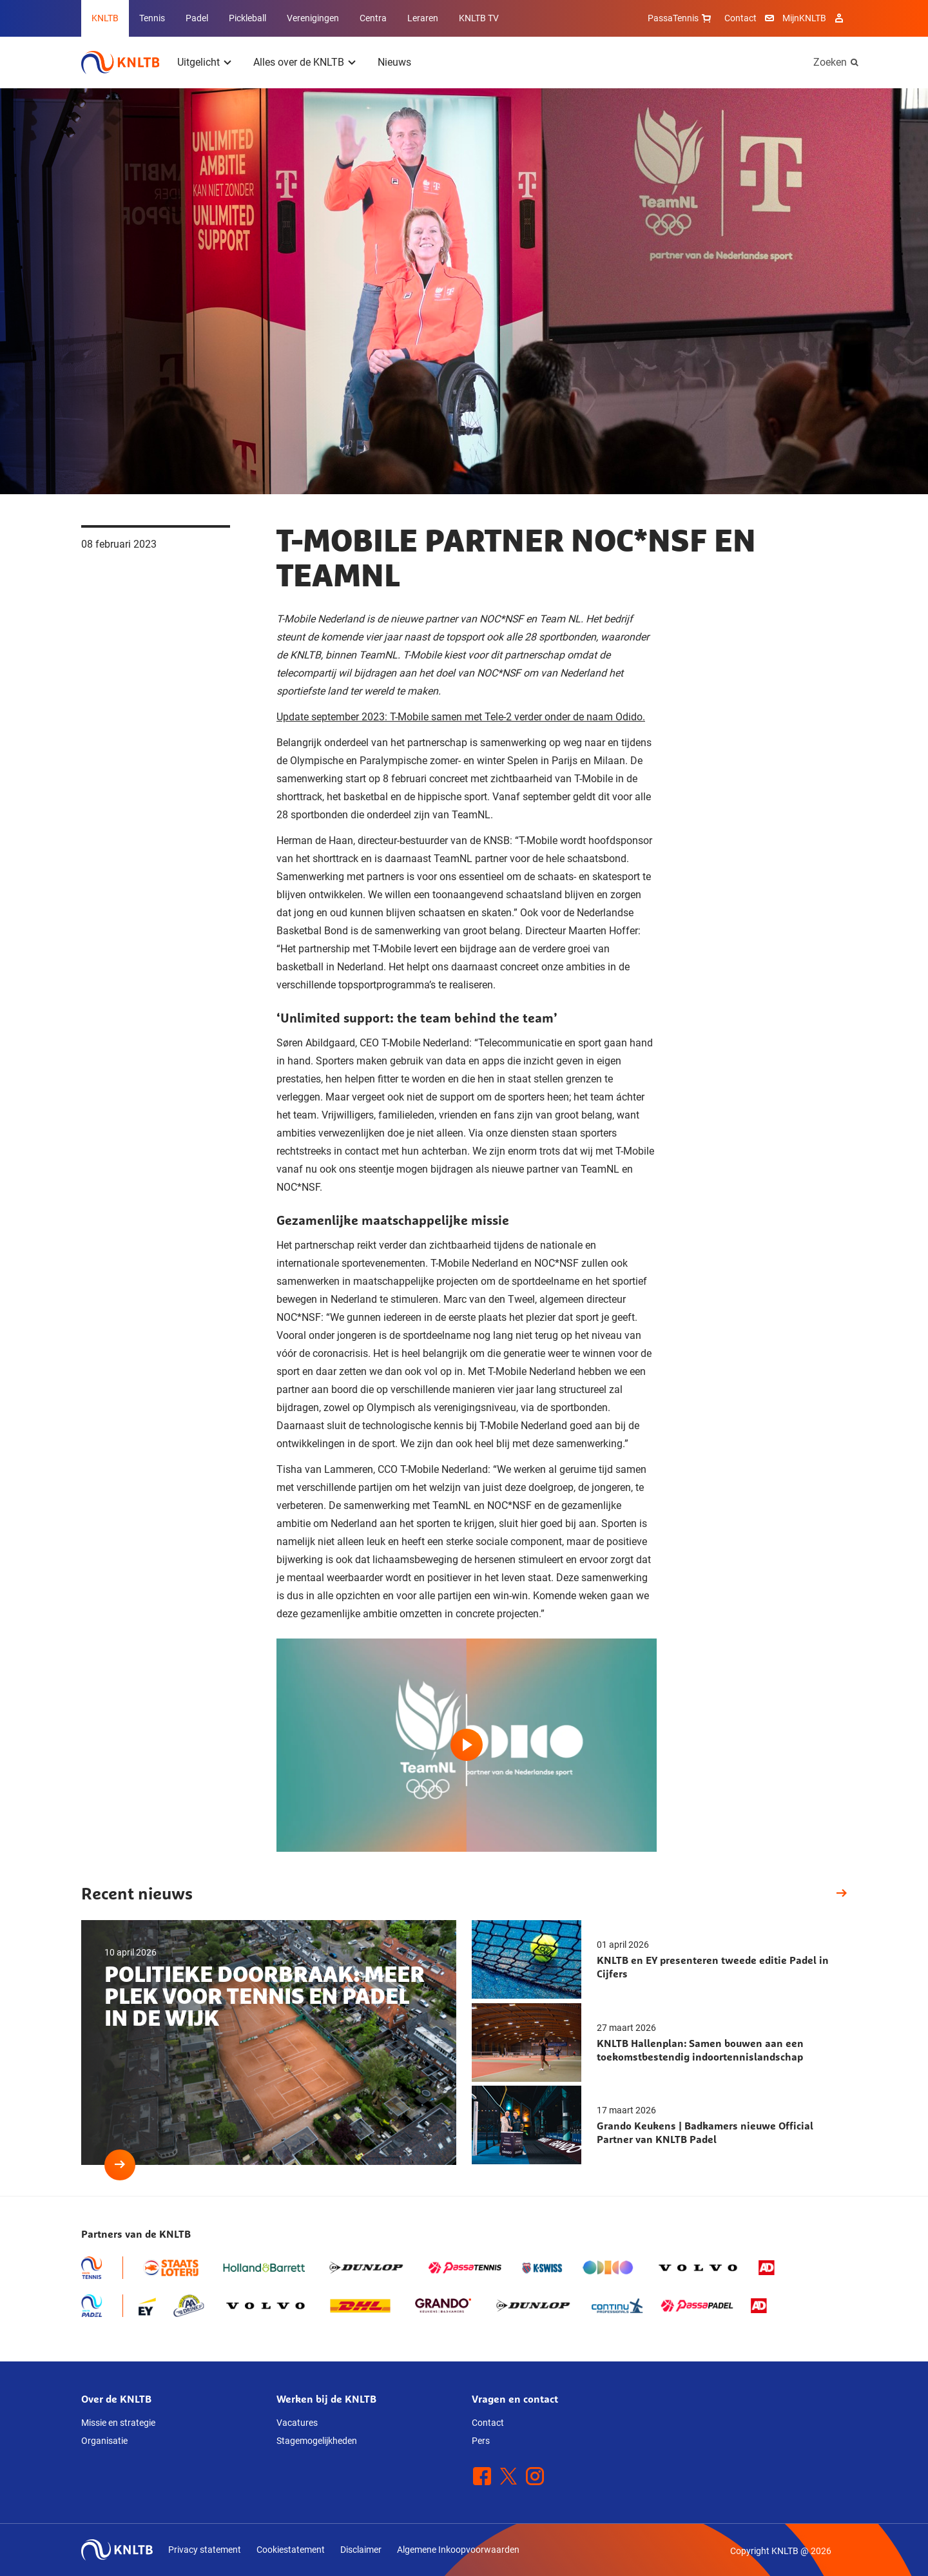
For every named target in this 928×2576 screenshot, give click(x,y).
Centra (373, 18)
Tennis (152, 18)
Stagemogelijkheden (316, 2441)
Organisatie (104, 2441)
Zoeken (830, 62)
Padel (197, 18)
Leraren (422, 18)
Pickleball (247, 18)
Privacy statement (204, 2549)
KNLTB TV (479, 18)
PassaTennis (681, 18)
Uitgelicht (198, 62)
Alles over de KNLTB (298, 62)
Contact (740, 18)
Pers (481, 2441)
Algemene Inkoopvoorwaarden (458, 2549)
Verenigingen (313, 18)
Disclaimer (361, 2549)
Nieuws (394, 62)
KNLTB (105, 18)
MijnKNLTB (804, 18)
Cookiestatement (290, 2549)
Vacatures (297, 2422)
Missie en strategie (118, 2422)
